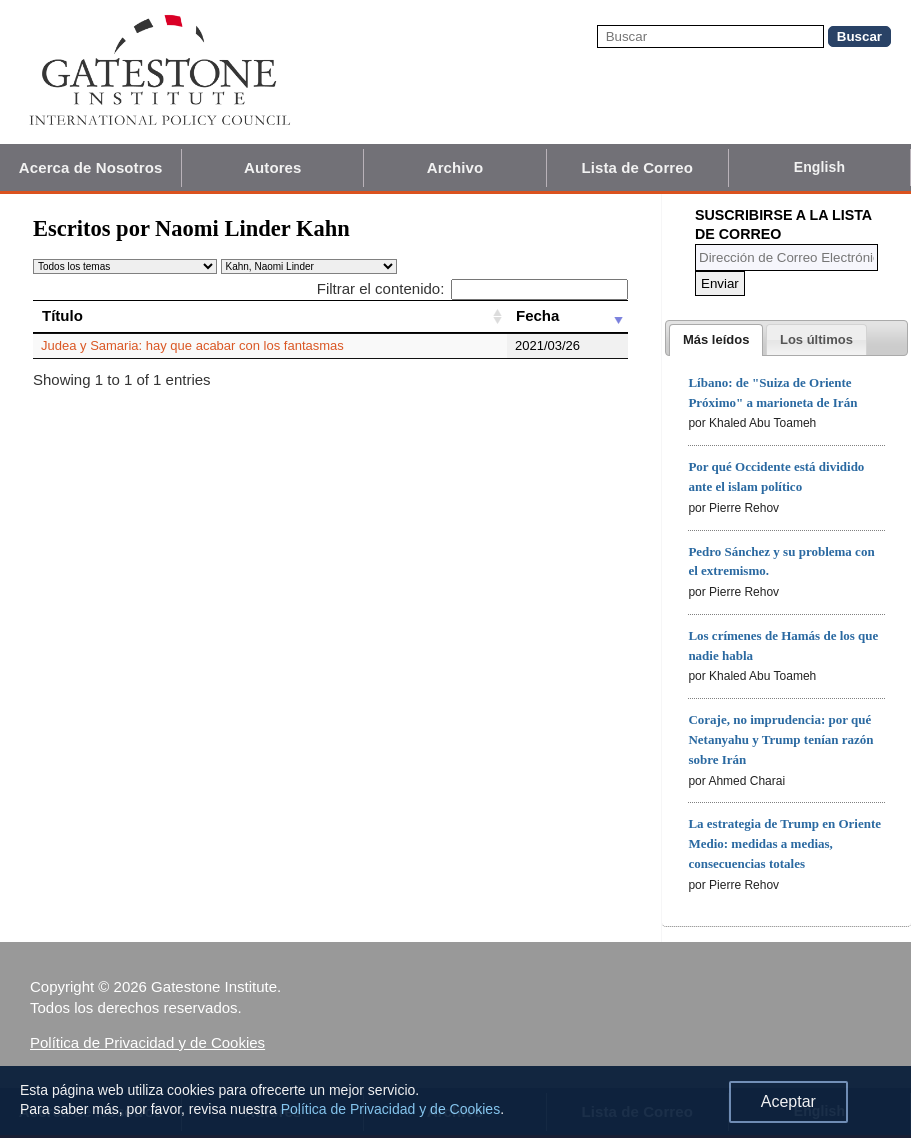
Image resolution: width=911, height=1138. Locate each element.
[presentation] (716, 340)
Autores (272, 167)
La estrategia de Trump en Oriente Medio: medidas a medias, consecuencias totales (784, 843)
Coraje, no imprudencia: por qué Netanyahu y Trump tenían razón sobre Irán (780, 739)
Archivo (455, 167)
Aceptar (788, 1101)
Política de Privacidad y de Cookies (147, 1042)
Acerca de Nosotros (91, 167)
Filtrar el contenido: (472, 288)
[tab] (716, 340)
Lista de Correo (637, 167)
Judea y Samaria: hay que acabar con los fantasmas (192, 345)
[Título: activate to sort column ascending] (270, 316)
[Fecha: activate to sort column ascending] (567, 316)
